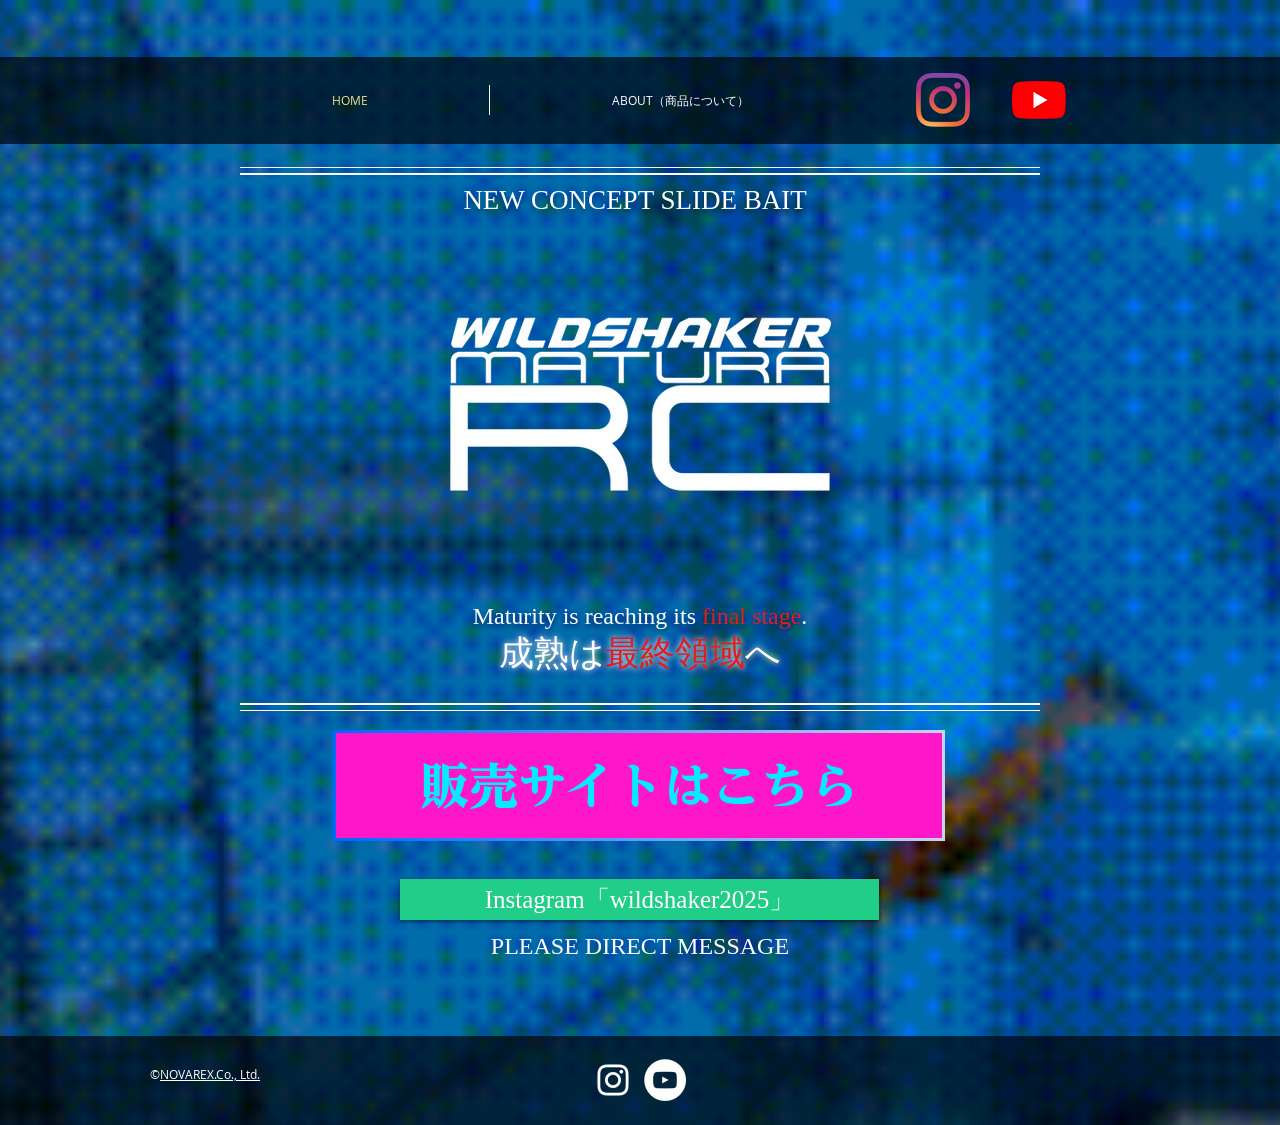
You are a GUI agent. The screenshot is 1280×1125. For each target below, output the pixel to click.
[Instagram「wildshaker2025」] (639, 899)
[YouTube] (1039, 100)
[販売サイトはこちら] (639, 785)
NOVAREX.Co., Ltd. (210, 1074)
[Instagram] (943, 100)
